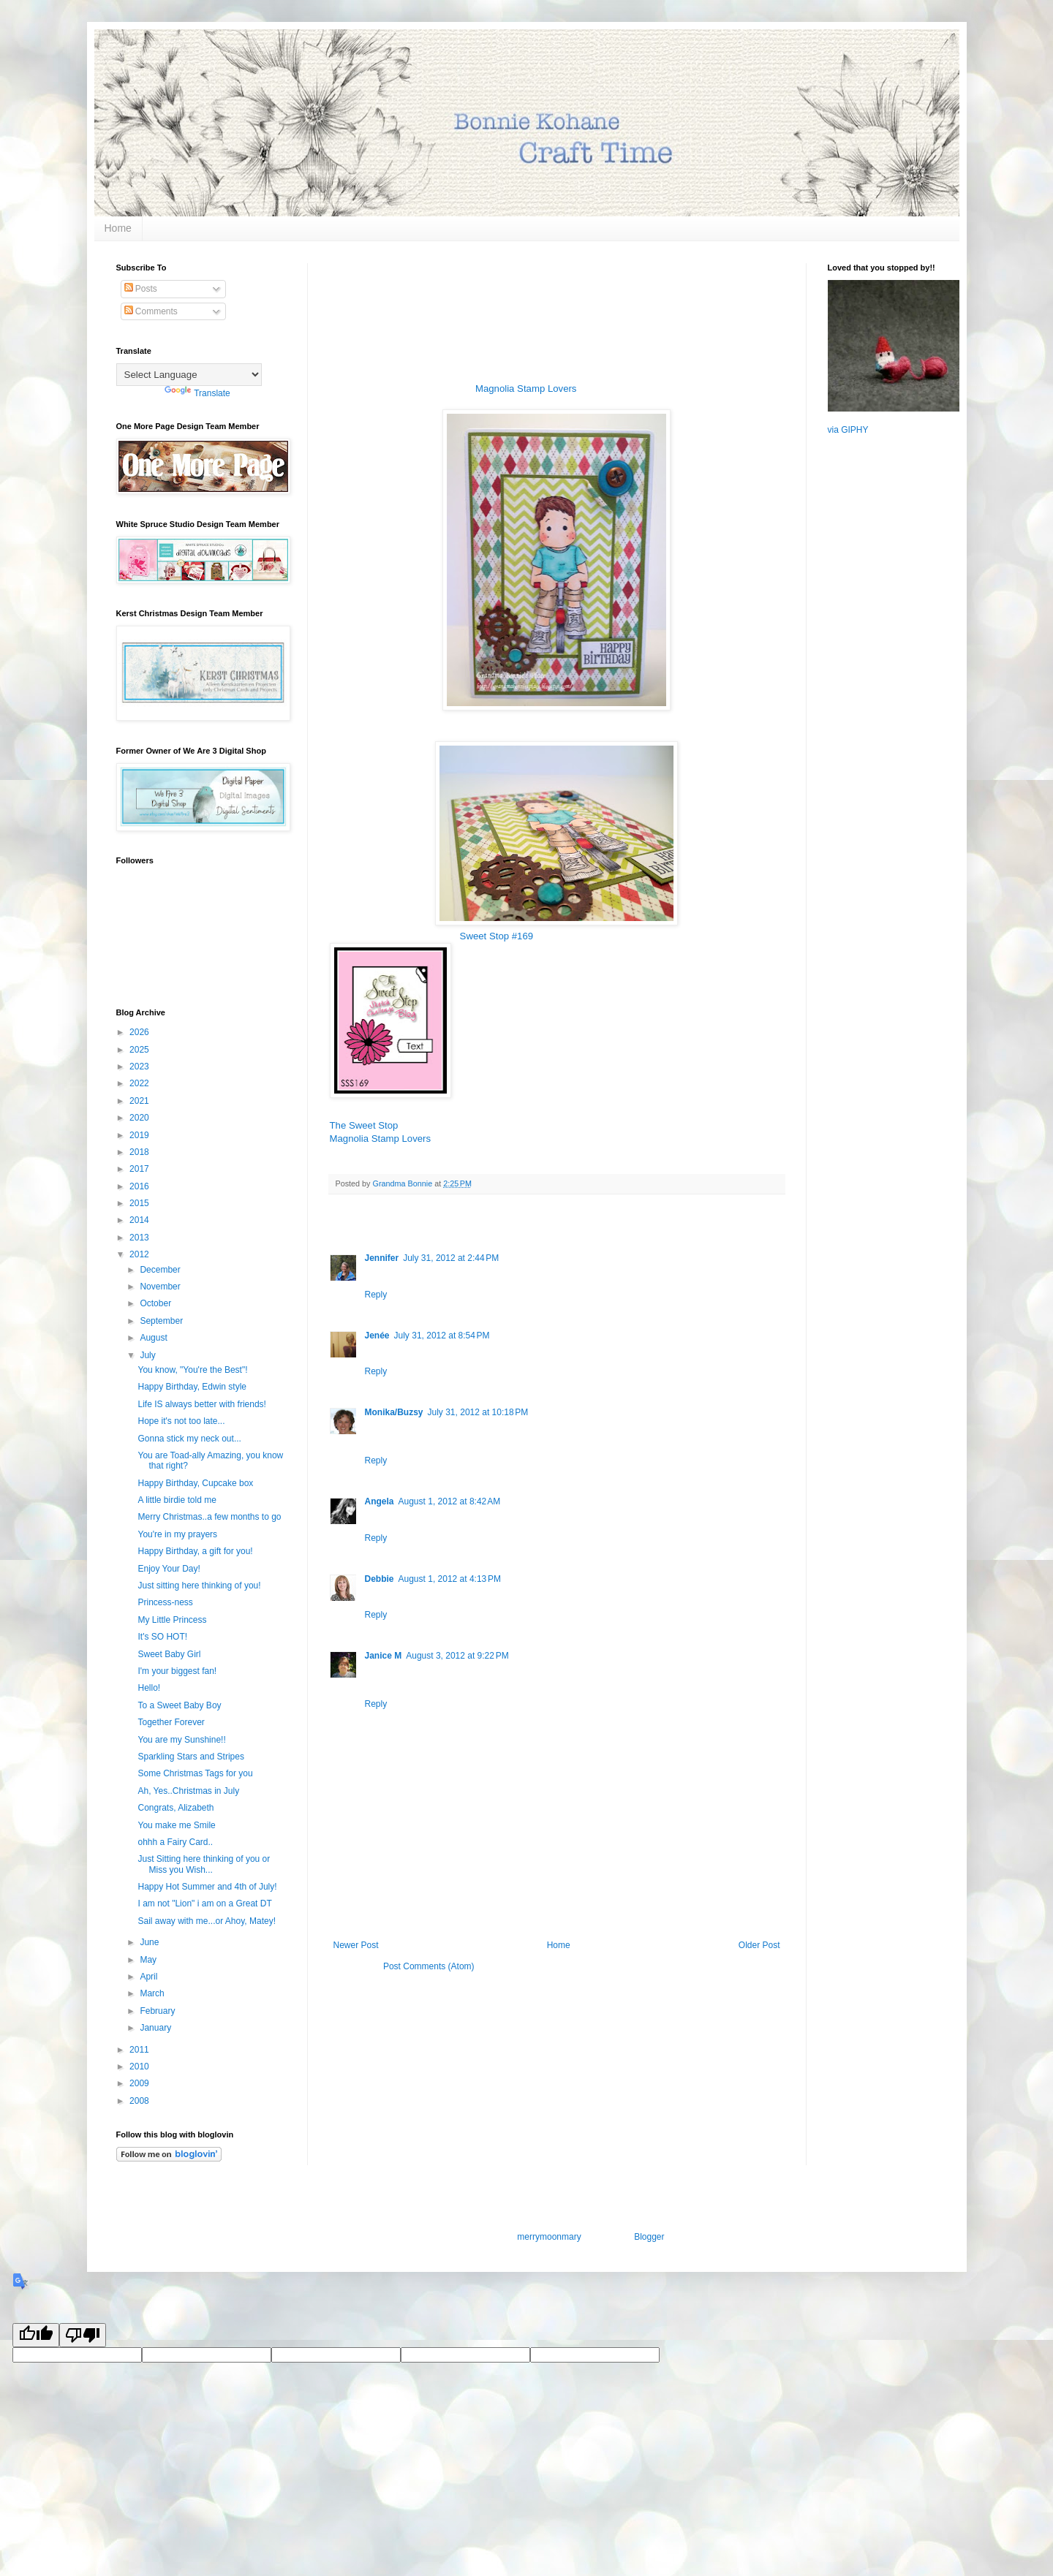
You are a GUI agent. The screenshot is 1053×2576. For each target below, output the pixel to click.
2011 (140, 2050)
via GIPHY (848, 430)
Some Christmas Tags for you (194, 1773)
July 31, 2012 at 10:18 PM (478, 1412)
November (161, 1286)
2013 (140, 1237)
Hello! (148, 1688)
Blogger (649, 2237)
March (153, 1993)
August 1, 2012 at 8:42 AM (450, 1501)
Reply (376, 1294)
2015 (140, 1203)
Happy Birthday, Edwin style (191, 1387)
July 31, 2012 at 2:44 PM (451, 1258)
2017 (140, 1169)
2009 (140, 2083)
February (158, 2011)
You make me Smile (176, 1825)
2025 (140, 1050)
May (149, 1960)
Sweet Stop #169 (496, 936)
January (156, 2028)
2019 (140, 1135)
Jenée (377, 1335)
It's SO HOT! (162, 1637)
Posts (140, 289)
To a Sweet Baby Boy (179, 1705)
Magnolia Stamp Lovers (526, 388)
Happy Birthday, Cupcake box (195, 1483)
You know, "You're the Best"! (192, 1370)
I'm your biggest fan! (176, 1671)
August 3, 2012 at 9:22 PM (457, 1656)
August (155, 1338)
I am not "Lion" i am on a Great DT (204, 1903)
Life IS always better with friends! (201, 1404)
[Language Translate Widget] (189, 374)
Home (118, 228)
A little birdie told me (176, 1500)
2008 (140, 2101)
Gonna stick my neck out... (189, 1438)
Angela (379, 1501)
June (150, 1942)
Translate (197, 393)
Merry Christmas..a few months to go (209, 1517)
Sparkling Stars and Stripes (190, 1756)
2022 (140, 1083)
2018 (140, 1152)
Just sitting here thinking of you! (198, 1585)
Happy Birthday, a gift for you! (194, 1551)
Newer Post (356, 1945)
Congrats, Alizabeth (175, 1808)
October (156, 1303)
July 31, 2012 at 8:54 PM (442, 1335)
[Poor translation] (82, 2335)
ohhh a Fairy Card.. (175, 1842)
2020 (140, 1118)
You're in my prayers (177, 1534)
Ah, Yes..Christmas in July (188, 1791)
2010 (140, 2066)
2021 (140, 1101)
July (149, 1355)
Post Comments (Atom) (429, 1966)
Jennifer (382, 1258)
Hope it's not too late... (180, 1421)
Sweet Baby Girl (168, 1654)
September (162, 1321)
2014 (140, 1220)
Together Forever (170, 1722)
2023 (140, 1066)
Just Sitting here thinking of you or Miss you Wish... (203, 1864)
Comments (151, 311)
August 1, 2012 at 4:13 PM (450, 1579)
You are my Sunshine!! (181, 1740)
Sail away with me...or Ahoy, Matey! (206, 1921)
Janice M (383, 1656)
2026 (140, 1032)
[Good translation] (35, 2335)
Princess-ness (164, 1602)
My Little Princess (171, 1620)
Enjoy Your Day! (168, 1569)
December (161, 1270)
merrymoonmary (548, 2237)
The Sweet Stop (364, 1125)
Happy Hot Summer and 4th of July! (206, 1887)
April (149, 1976)
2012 (140, 1254)
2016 (140, 1186)
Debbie (379, 1579)
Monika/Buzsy (394, 1412)
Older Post (759, 1945)
